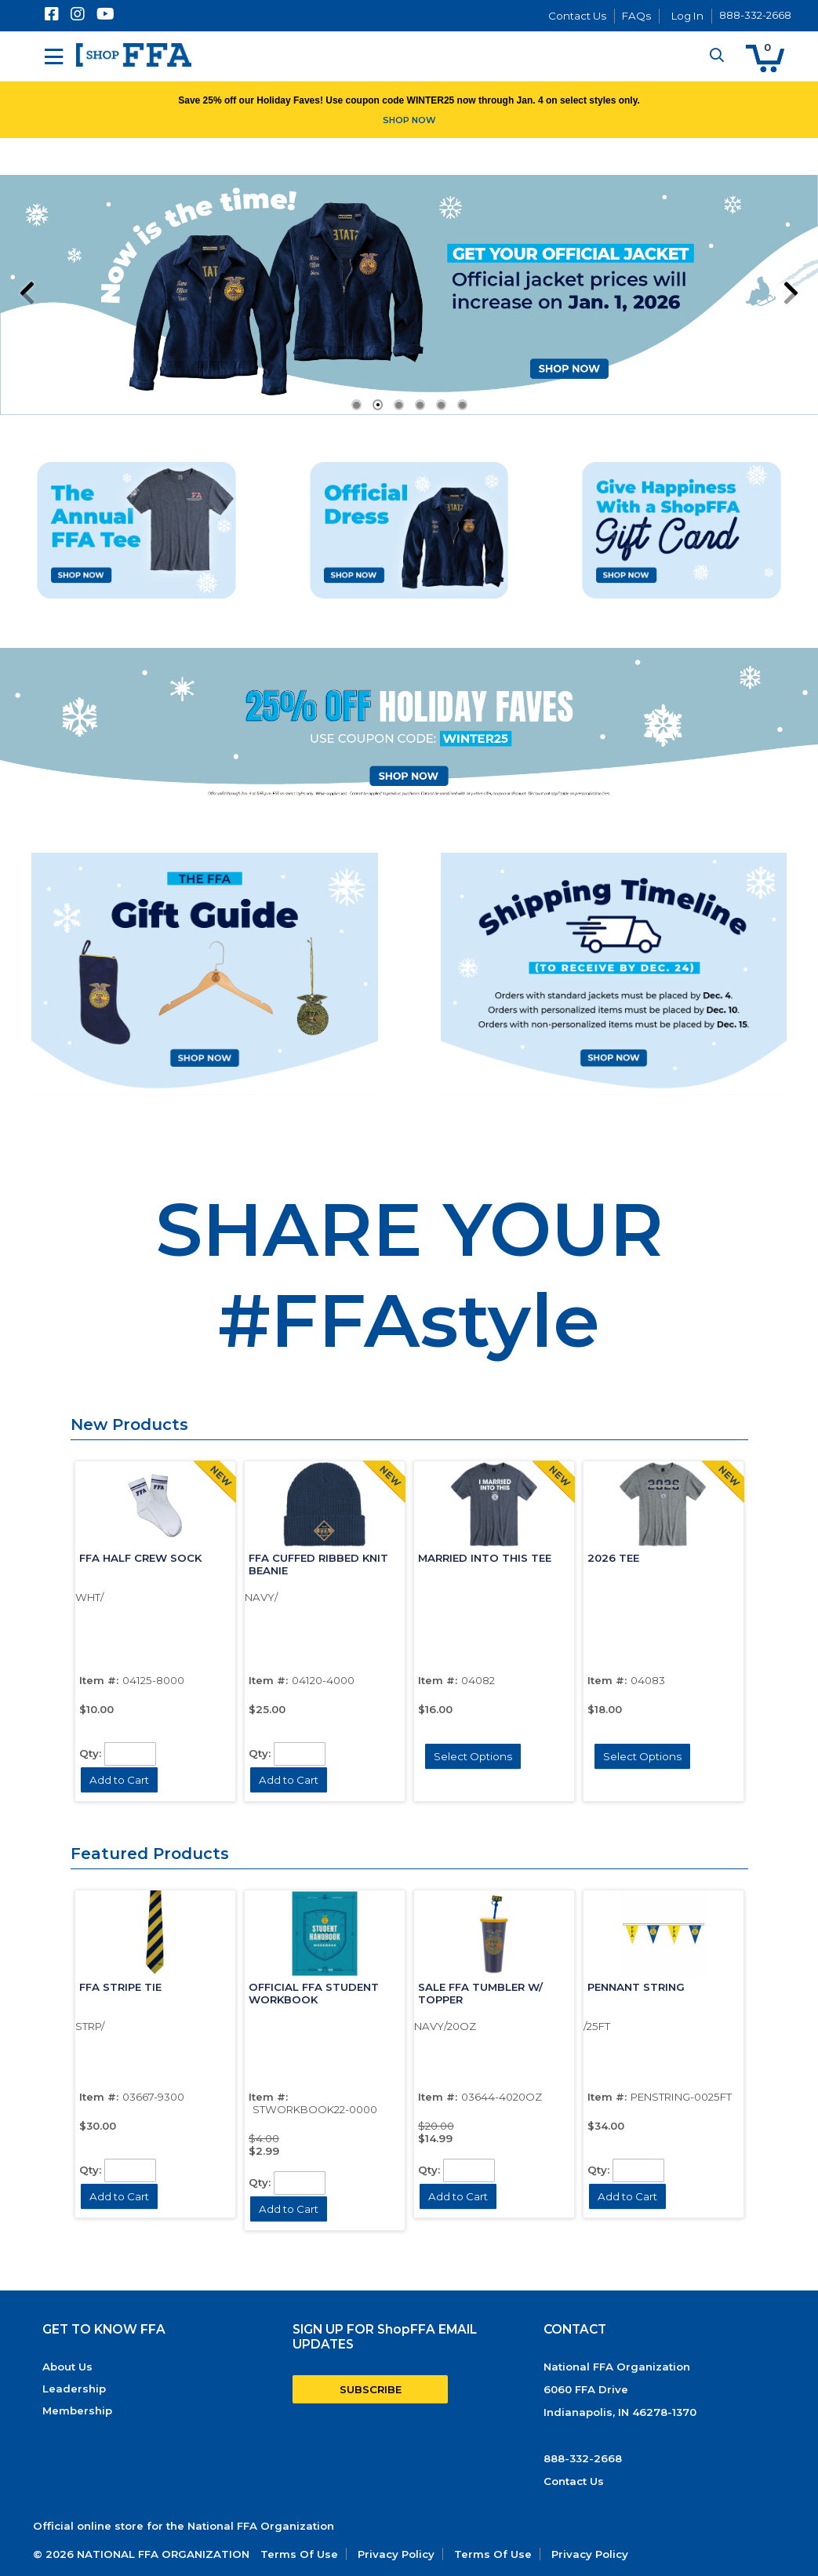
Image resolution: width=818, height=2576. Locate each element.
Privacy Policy (396, 2554)
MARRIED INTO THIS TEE (484, 1558)
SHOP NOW (409, 120)
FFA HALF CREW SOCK (140, 1558)
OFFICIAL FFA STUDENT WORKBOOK (314, 1993)
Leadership (74, 2388)
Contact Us (577, 15)
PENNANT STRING (636, 1987)
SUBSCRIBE (371, 2389)
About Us (67, 2366)
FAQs (636, 15)
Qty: (90, 1752)
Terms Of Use (299, 2554)
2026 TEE (613, 1558)
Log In (687, 15)
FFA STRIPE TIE (120, 1987)
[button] (765, 58)
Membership (77, 2410)
